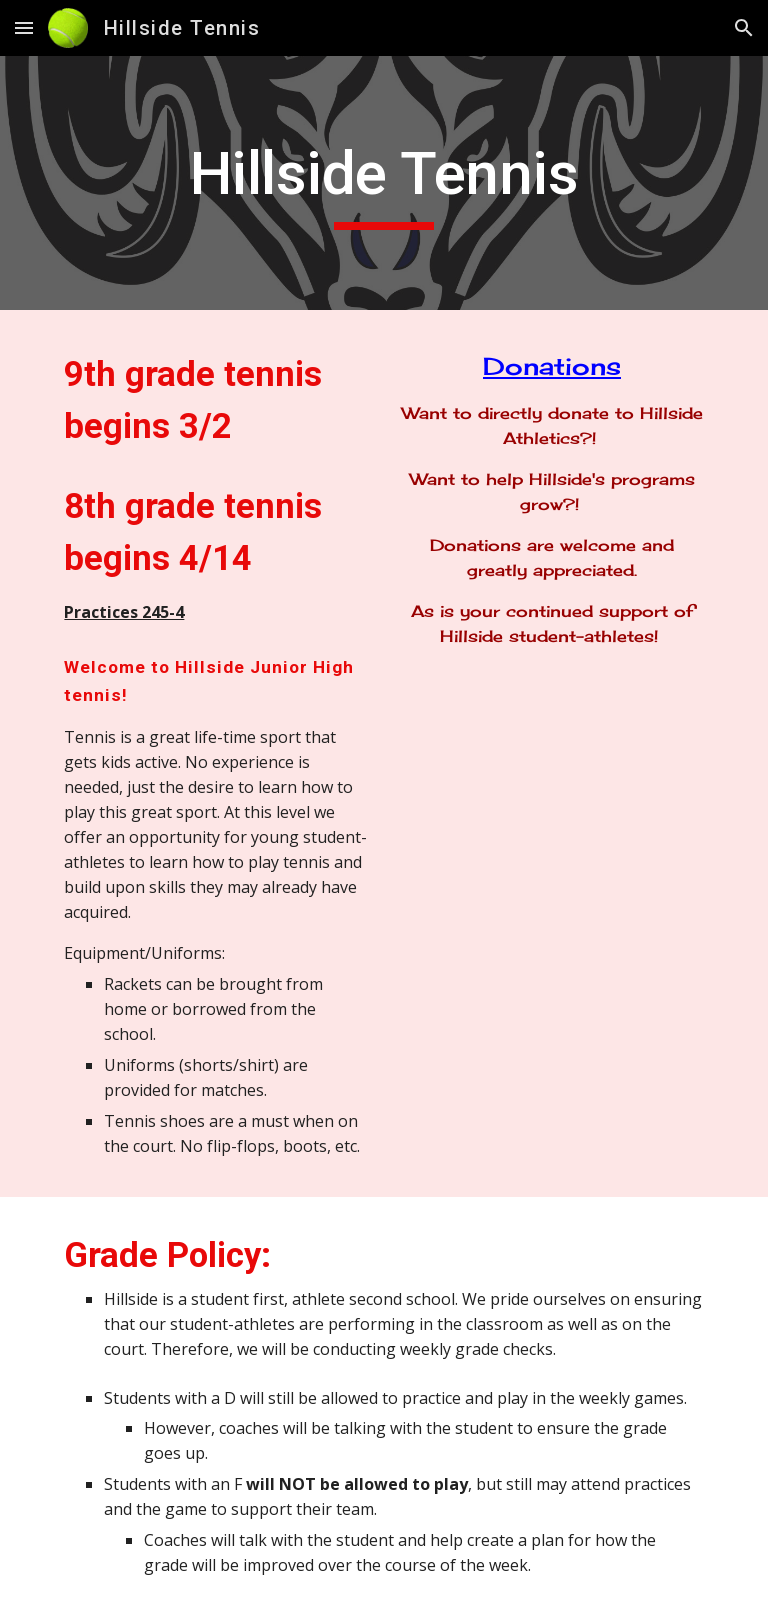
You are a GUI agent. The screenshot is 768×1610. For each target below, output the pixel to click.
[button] (24, 27)
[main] (383, 183)
